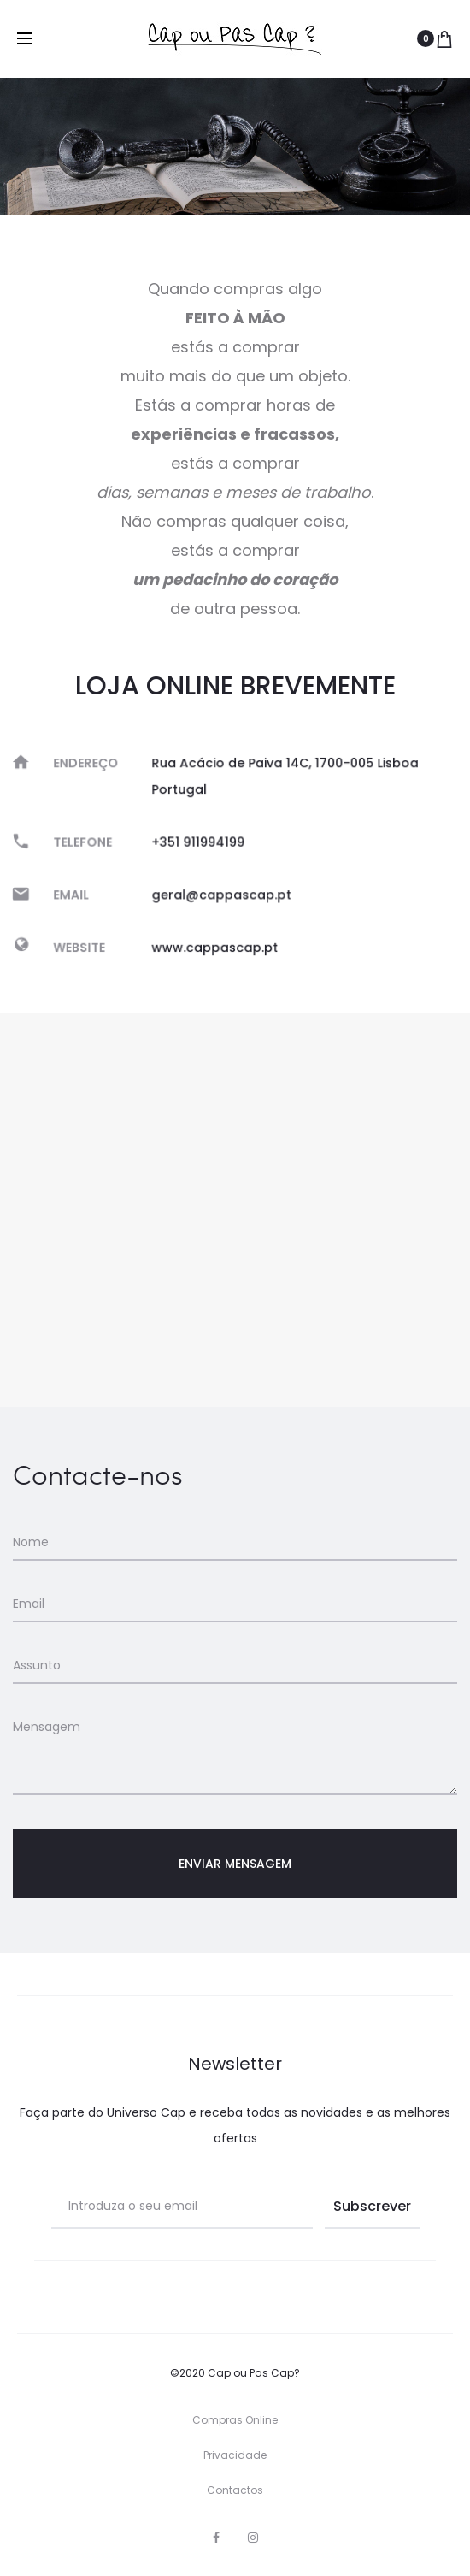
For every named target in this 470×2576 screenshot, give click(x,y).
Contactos (235, 2490)
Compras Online (235, 2420)
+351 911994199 (200, 843)
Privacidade (235, 2455)
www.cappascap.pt (216, 941)
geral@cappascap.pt (222, 892)
